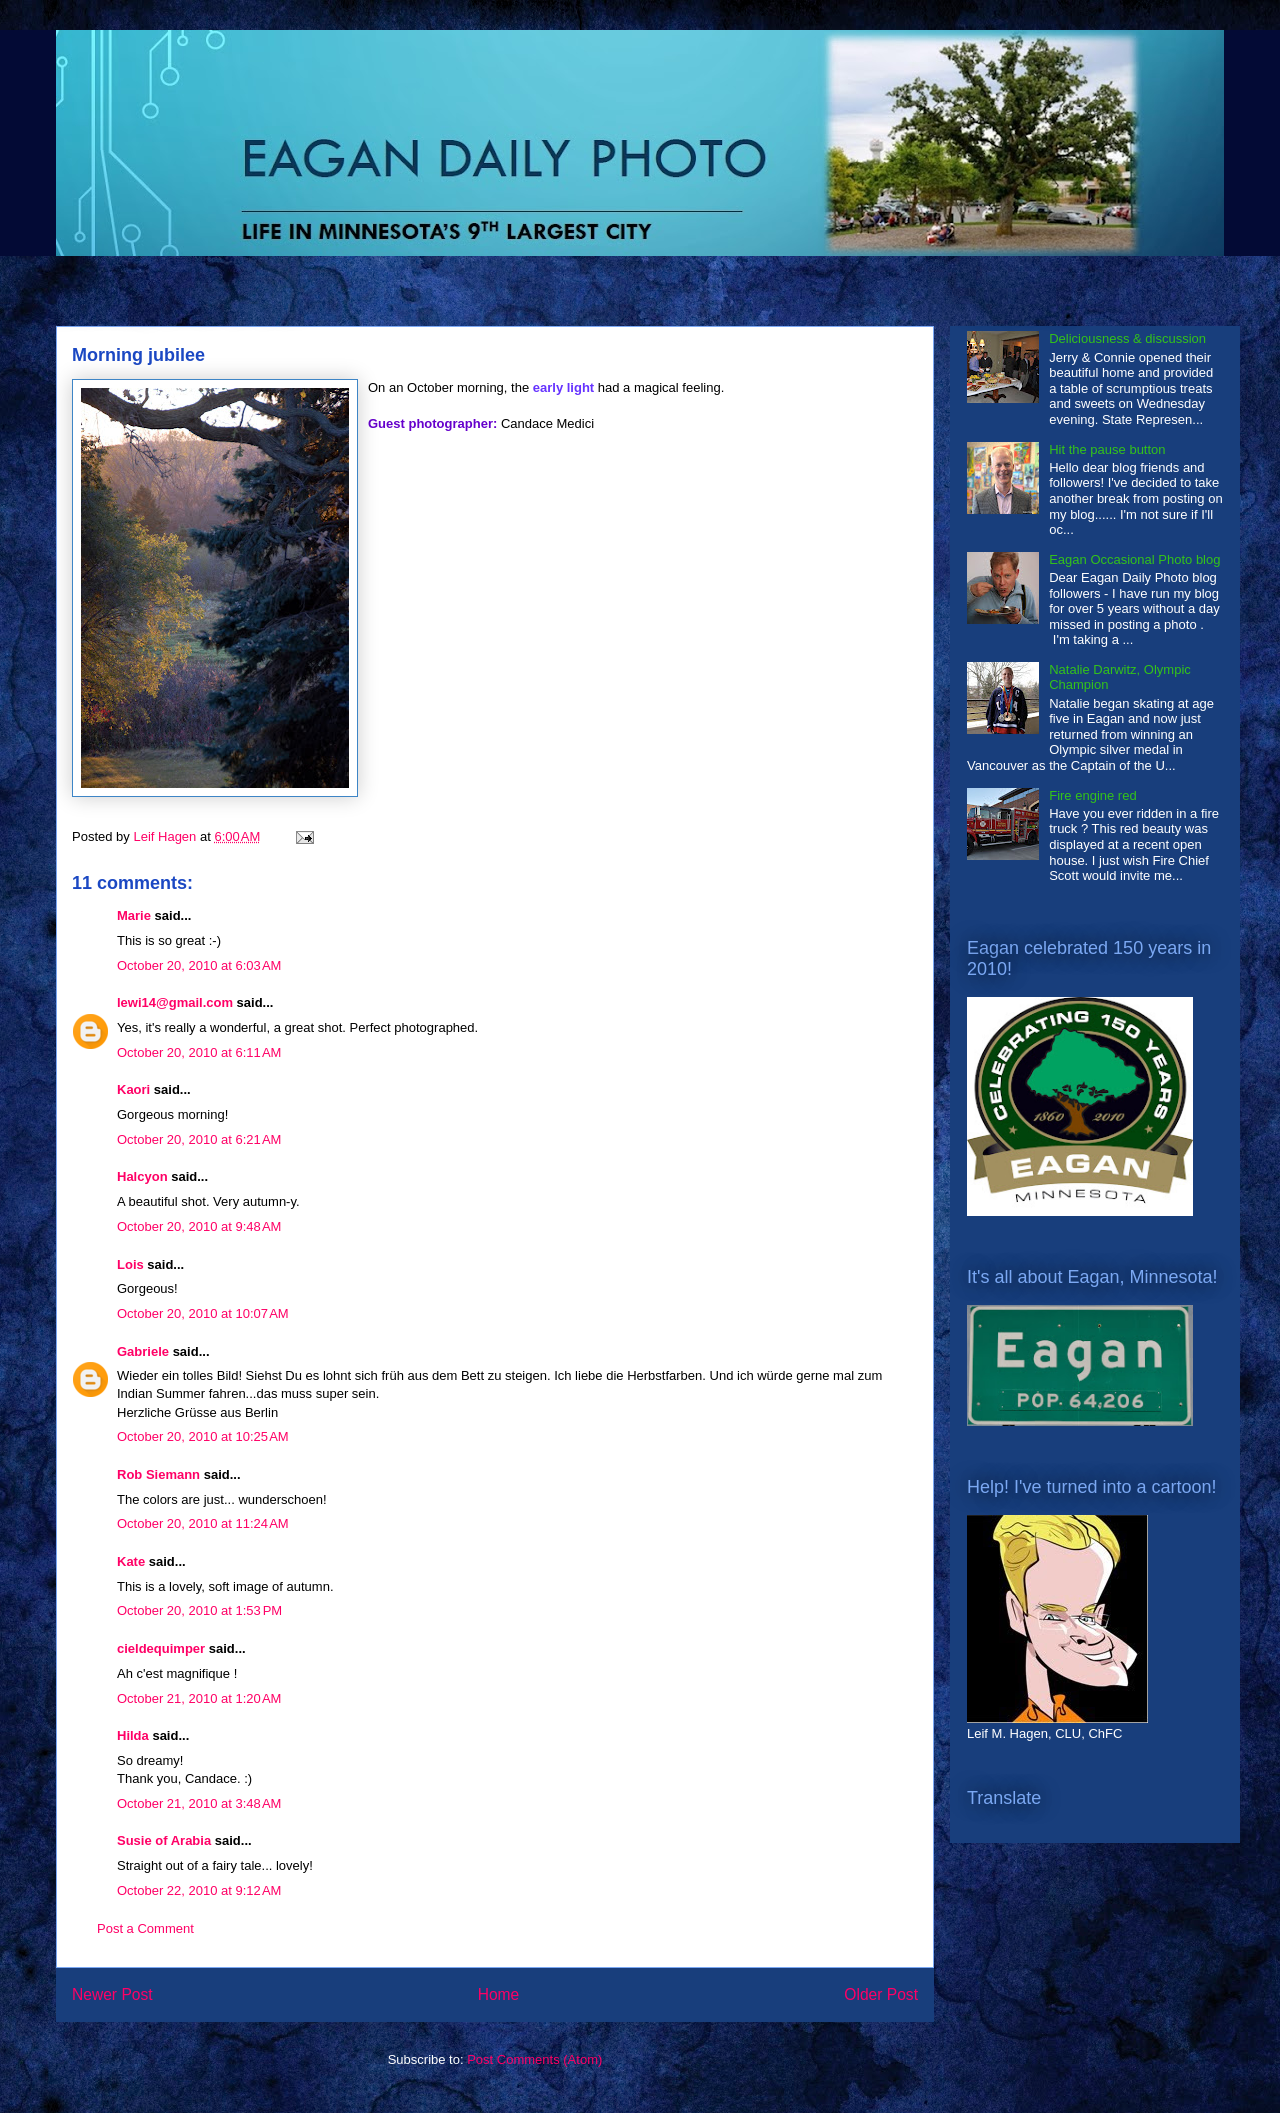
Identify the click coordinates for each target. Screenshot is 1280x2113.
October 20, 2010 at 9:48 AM (199, 1226)
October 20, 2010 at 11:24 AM (203, 1523)
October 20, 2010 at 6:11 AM (199, 1052)
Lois (130, 1264)
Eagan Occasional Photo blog (1134, 559)
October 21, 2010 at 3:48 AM (199, 1803)
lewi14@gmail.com (175, 1002)
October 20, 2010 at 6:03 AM (199, 965)
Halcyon (142, 1176)
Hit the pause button (1107, 449)
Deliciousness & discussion (1127, 338)
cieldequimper (161, 1648)
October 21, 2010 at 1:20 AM (199, 1698)
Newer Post (112, 1994)
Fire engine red (1092, 795)
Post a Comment (145, 1928)
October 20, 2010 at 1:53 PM (199, 1610)
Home (499, 1994)
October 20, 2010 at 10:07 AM (203, 1313)
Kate (131, 1561)
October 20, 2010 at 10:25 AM (203, 1436)
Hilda (133, 1735)
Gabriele (143, 1351)
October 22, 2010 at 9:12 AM (199, 1890)
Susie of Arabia (164, 1840)
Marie (134, 915)
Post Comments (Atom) (534, 2059)
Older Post (881, 1994)
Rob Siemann (158, 1474)
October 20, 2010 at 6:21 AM (199, 1139)
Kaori (133, 1089)
